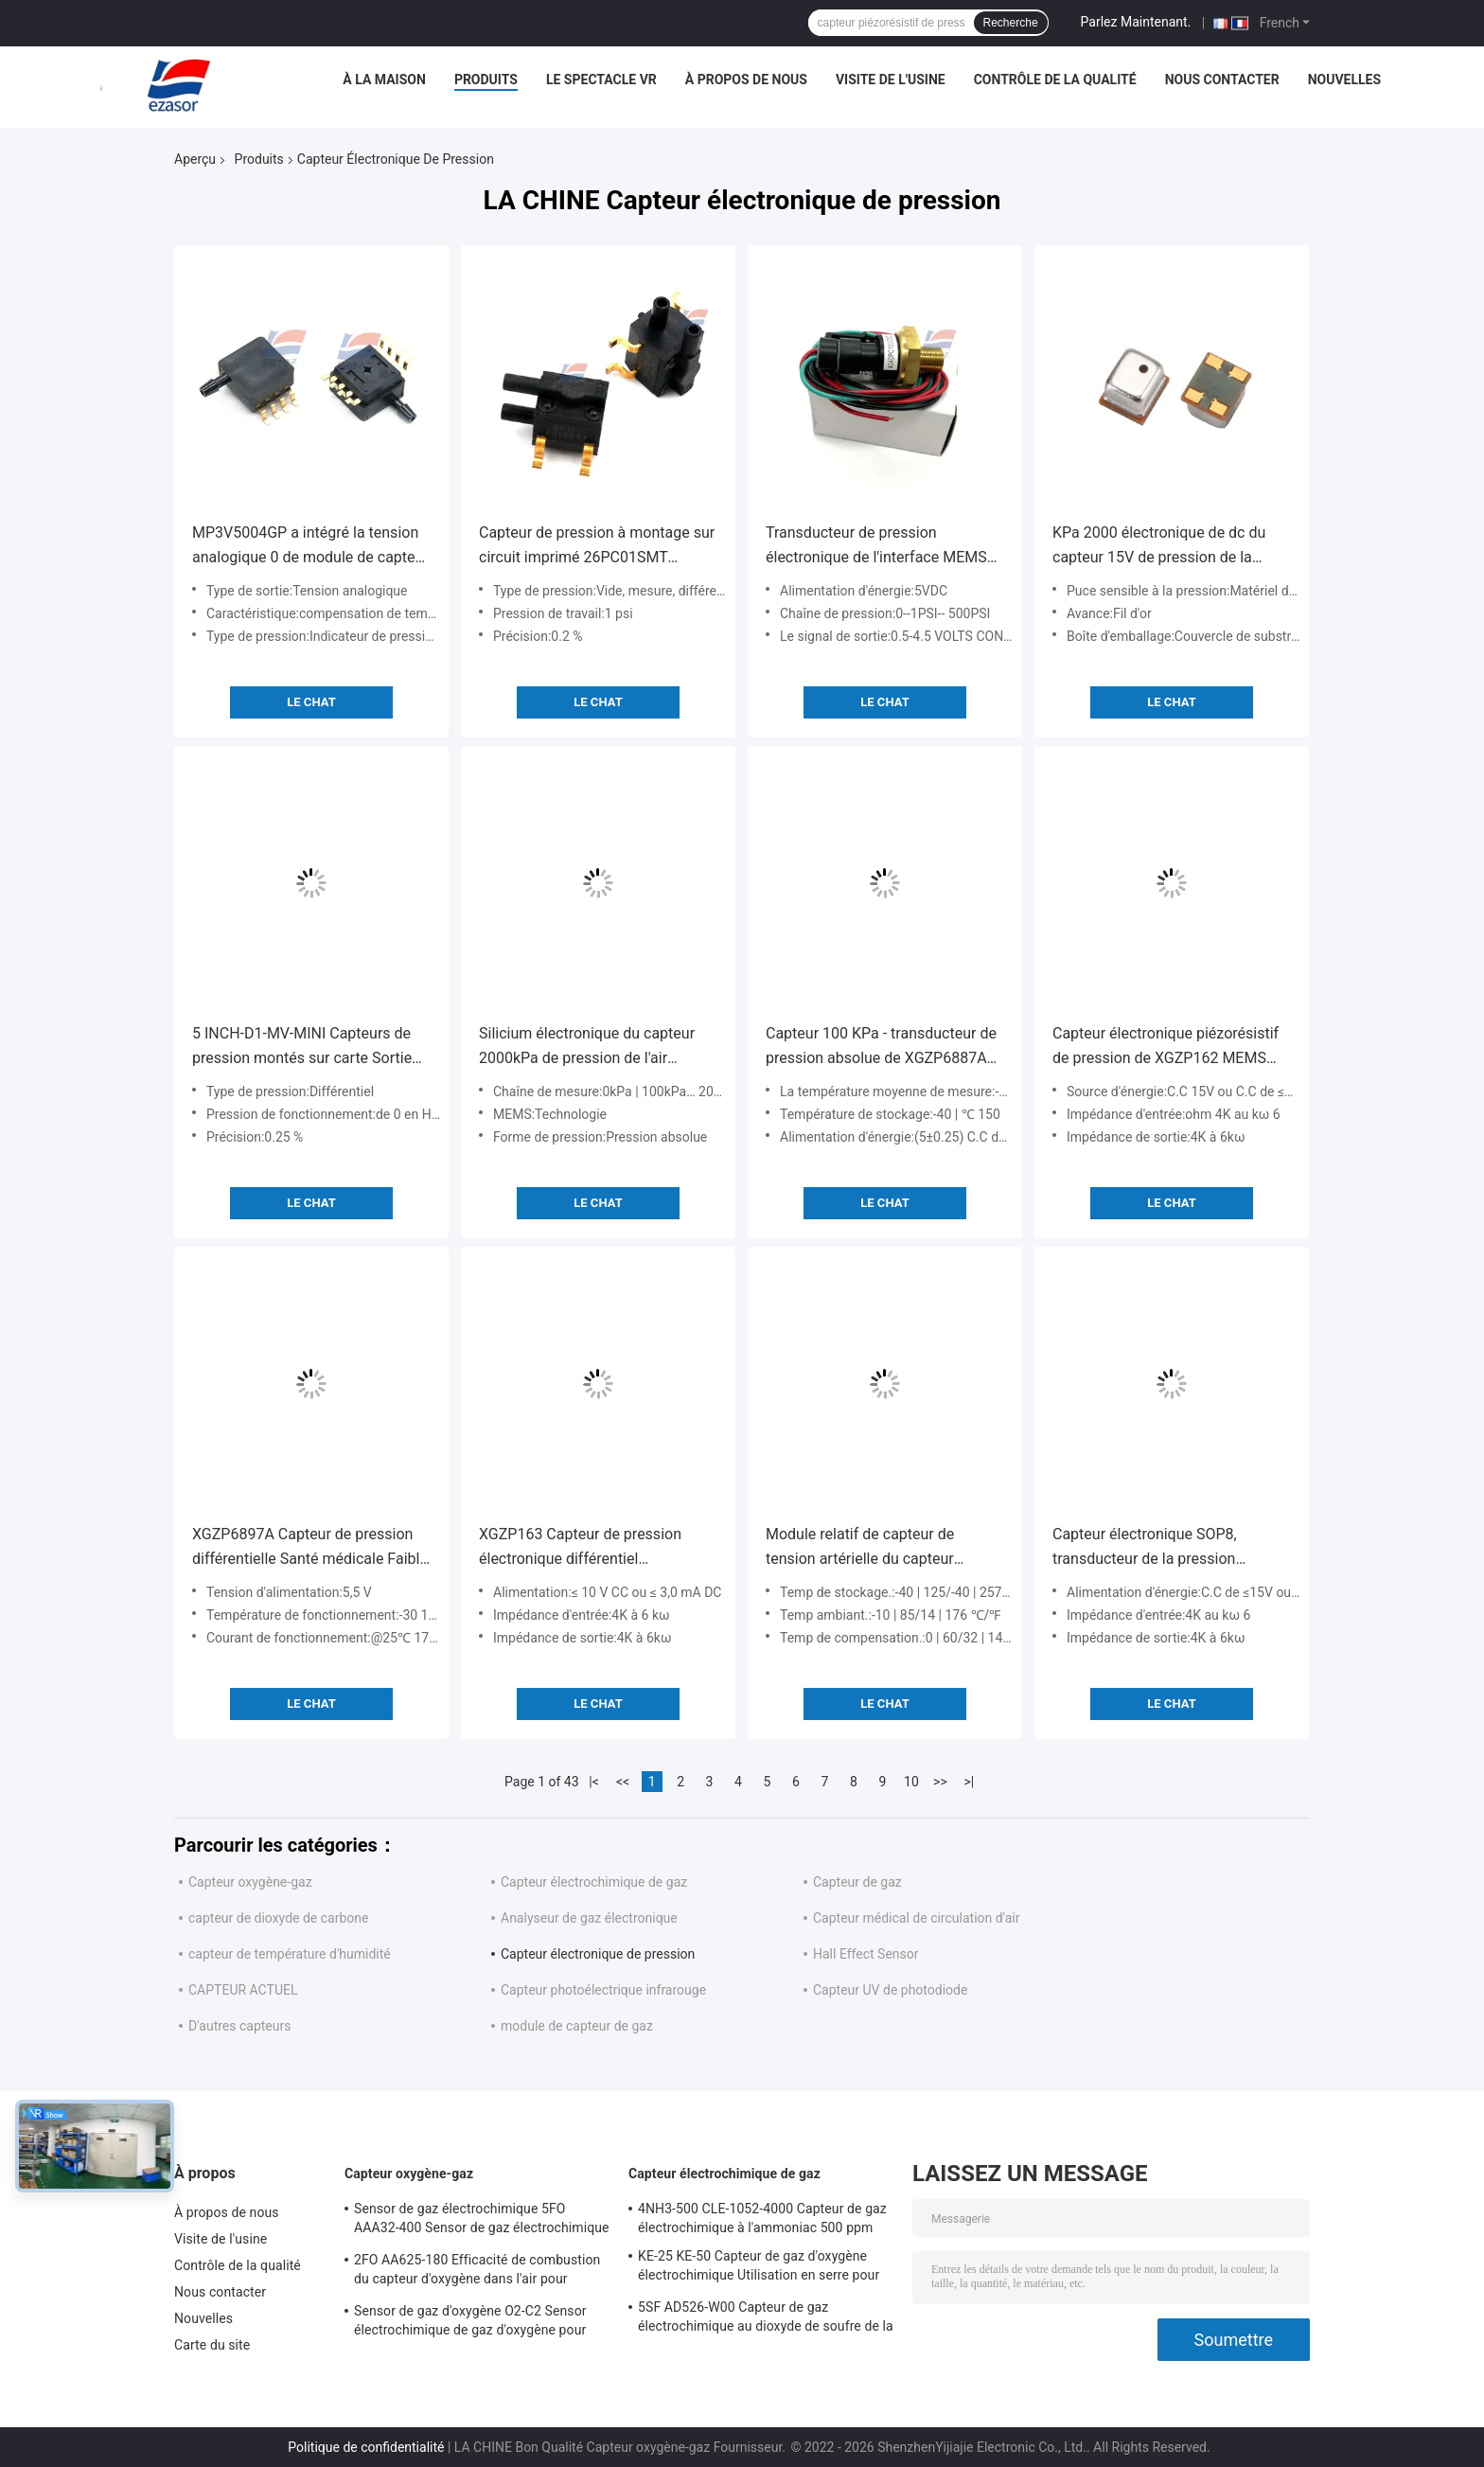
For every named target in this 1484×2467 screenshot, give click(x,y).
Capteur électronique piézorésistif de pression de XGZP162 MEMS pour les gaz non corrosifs (1165, 1047)
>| (969, 1781)
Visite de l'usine (890, 79)
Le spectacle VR (601, 79)
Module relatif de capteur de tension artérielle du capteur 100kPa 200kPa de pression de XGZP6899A (870, 1548)
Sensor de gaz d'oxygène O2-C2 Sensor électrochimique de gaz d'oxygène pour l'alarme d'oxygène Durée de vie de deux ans (472, 2323)
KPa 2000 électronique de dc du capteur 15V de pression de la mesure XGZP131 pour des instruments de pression (1158, 547)
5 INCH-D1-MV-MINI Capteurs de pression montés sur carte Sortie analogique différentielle (302, 1047)
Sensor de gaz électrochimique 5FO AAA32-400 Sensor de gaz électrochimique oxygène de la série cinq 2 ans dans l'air (482, 2221)
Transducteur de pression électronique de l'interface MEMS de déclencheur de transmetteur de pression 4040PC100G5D (882, 547)
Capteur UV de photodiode (890, 1989)
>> (940, 1781)
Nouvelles (1344, 79)
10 (911, 1781)
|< (594, 1781)
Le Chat (311, 702)
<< (622, 1781)
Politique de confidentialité (366, 2447)
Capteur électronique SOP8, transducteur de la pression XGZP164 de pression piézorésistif (1168, 1548)
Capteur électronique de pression (598, 1953)
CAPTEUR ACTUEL (242, 1989)
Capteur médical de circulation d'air (916, 1918)
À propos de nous (746, 79)
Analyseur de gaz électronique (589, 1918)
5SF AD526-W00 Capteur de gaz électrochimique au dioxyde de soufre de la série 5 (765, 2319)
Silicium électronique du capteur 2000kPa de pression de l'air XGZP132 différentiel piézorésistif (592, 1047)
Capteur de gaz (857, 1882)
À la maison (384, 79)
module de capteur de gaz (577, 2025)
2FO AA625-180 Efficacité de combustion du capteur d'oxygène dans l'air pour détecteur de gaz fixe (477, 2272)
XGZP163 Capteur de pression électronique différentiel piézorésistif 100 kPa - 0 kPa (580, 1548)
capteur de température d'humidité (289, 1953)
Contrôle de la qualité (1055, 79)
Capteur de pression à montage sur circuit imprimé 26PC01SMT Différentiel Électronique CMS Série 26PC (597, 547)
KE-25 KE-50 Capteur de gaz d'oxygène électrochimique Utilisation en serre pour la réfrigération (758, 2268)
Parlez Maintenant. (1136, 21)
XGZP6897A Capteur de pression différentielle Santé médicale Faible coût (310, 1548)
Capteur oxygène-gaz (250, 1882)
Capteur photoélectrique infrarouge (603, 1989)
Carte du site (212, 2344)
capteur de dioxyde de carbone (278, 1918)
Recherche (1010, 22)
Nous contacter (1222, 79)
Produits (486, 79)
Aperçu (195, 159)
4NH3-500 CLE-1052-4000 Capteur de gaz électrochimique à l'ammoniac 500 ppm (762, 2218)
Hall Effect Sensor (866, 1953)
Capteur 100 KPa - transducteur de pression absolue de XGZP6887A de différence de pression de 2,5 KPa (881, 1047)
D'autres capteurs (239, 2025)
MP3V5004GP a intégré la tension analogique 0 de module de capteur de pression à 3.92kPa (310, 547)
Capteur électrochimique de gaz (594, 1882)
